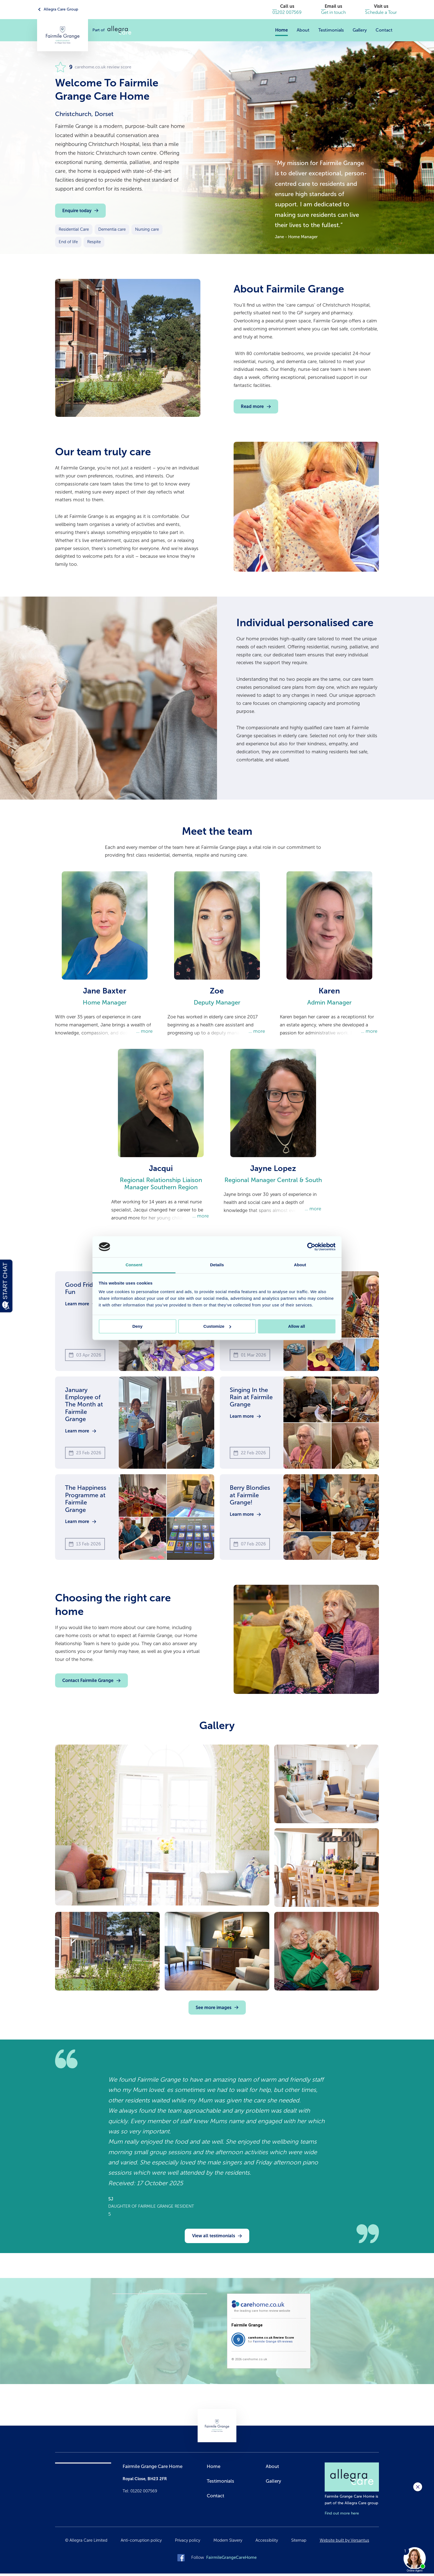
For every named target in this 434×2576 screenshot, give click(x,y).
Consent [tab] (134, 1265)
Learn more (77, 1306)
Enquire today (76, 210)
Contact (384, 30)
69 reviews (285, 2344)
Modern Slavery (227, 2543)
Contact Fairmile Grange (87, 1683)
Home (281, 30)
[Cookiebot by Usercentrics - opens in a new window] (311, 1246)
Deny (137, 1326)
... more (144, 1032)
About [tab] (300, 1265)
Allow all (296, 1326)
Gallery (360, 30)
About (303, 30)
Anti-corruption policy (141, 2543)
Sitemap (298, 2543)
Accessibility (266, 2543)
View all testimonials (213, 2238)
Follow (224, 2560)
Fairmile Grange (247, 2327)
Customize (217, 1326)
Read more (252, 406)
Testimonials (331, 30)
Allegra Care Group (61, 9)
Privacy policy (187, 2543)
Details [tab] (217, 1265)
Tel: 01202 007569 (140, 2493)
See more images (213, 2010)
